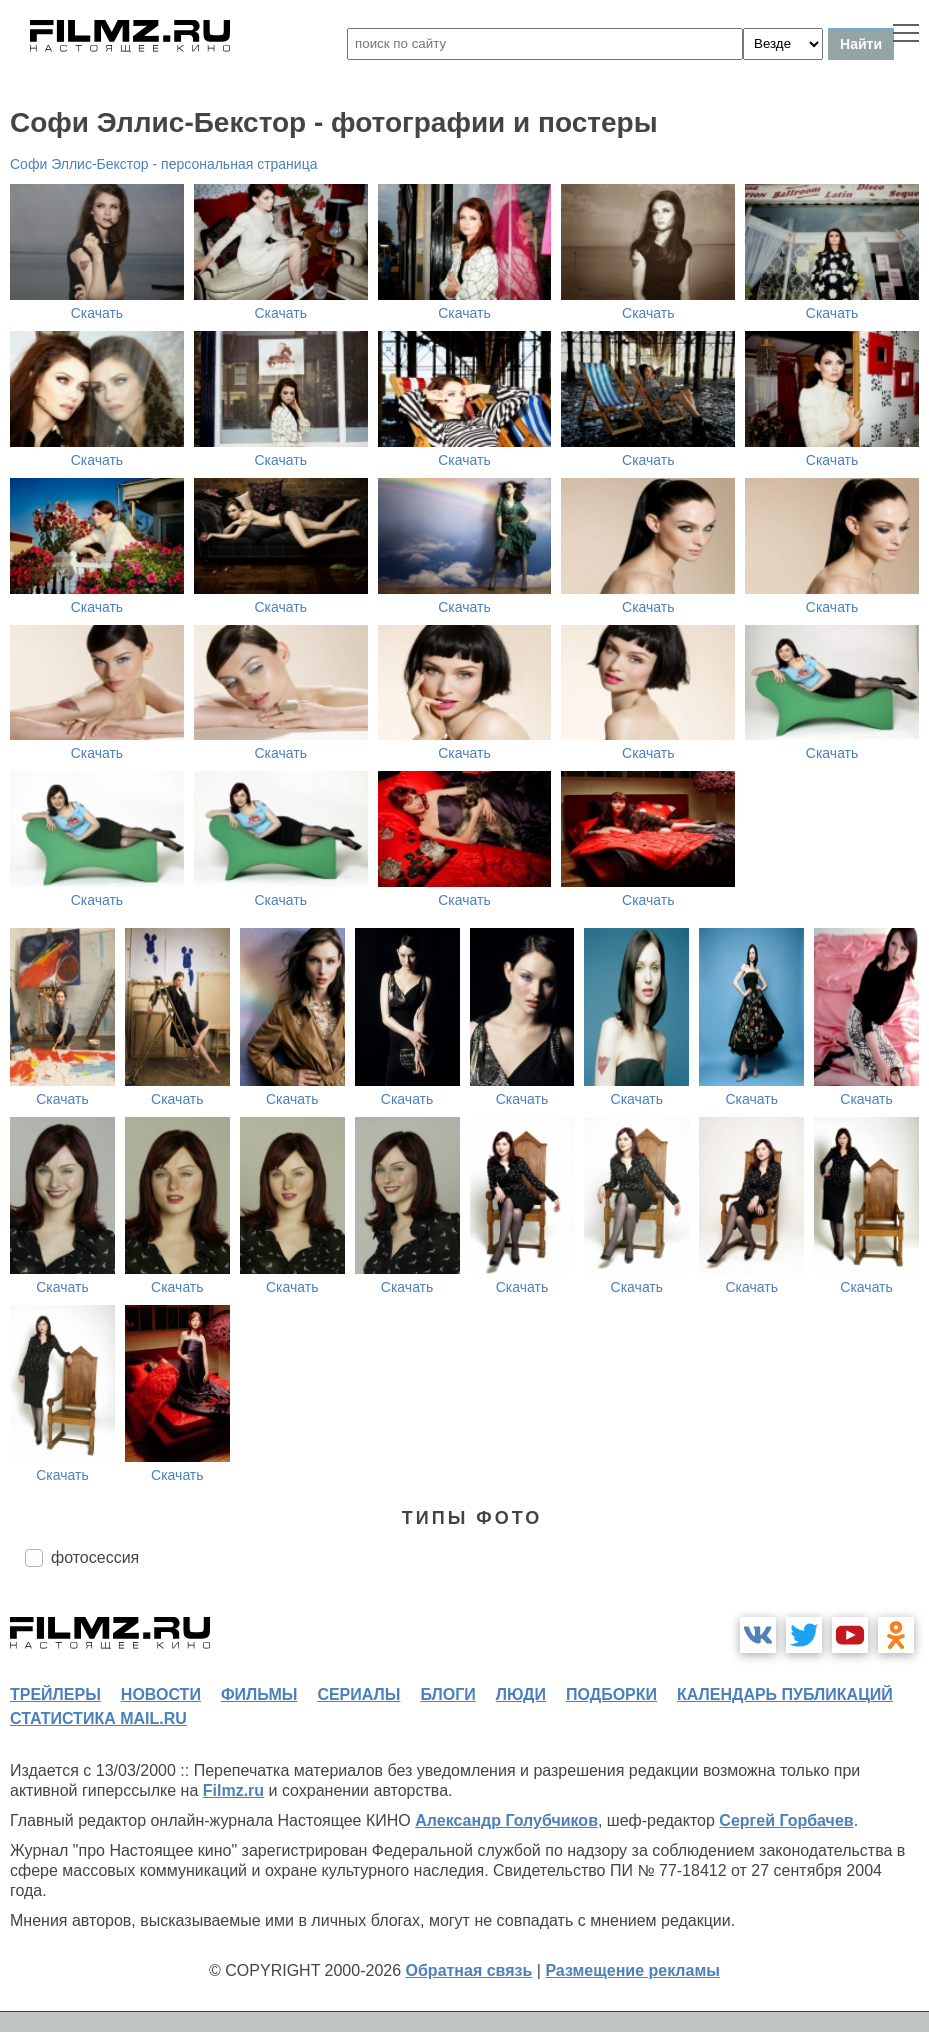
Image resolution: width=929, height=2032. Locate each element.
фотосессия (95, 1557)
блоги (447, 1694)
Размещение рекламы (632, 1970)
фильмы (259, 1694)
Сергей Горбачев (786, 1820)
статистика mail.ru (98, 1718)
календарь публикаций (785, 1694)
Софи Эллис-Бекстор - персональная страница (163, 164)
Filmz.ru (233, 1790)
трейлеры (55, 1694)
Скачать (97, 313)
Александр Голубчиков (506, 1820)
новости (161, 1694)
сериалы (358, 1694)
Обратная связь (469, 1970)
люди (521, 1694)
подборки (611, 1694)
